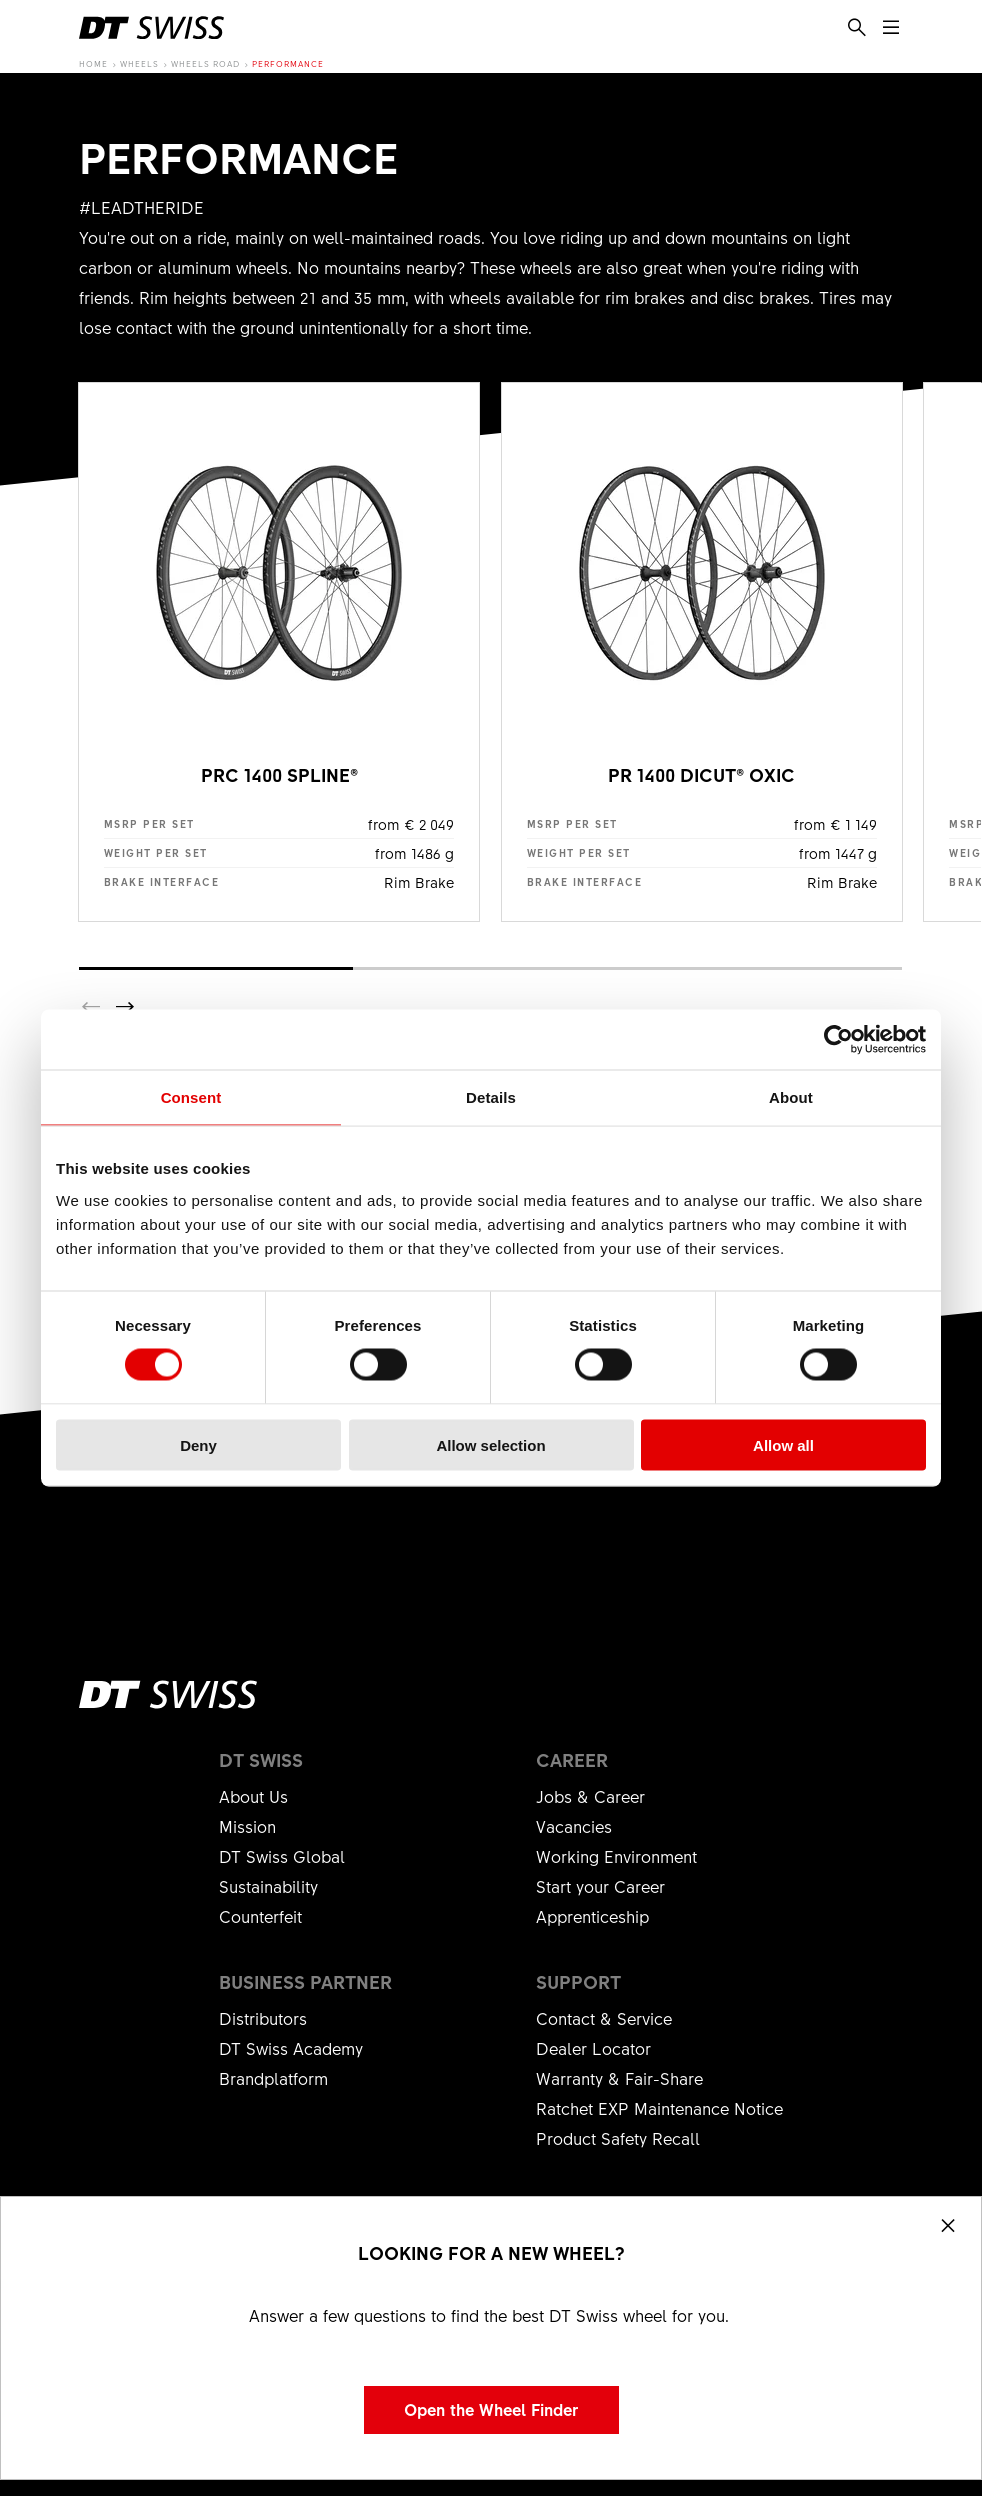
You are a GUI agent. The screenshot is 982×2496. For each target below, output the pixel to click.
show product (279, 652)
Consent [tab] (191, 1097)
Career (572, 1760)
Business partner (305, 1982)
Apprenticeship (592, 1916)
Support (578, 1982)
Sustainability (268, 1886)
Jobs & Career (590, 1796)
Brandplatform (273, 2078)
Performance (288, 63)
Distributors (263, 2018)
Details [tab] (491, 1097)
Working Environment (616, 1856)
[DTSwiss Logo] (151, 28)
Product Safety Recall (618, 2138)
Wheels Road (205, 63)
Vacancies (574, 1826)
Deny (198, 1444)
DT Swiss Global (282, 1856)
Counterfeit (260, 1916)
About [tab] (791, 1097)
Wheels (139, 63)
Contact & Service (604, 2018)
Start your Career (600, 1886)
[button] (125, 1007)
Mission (247, 1826)
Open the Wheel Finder (491, 2409)
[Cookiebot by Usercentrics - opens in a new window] (838, 1040)
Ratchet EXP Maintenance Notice (659, 2108)
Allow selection (490, 1444)
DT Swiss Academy (291, 2048)
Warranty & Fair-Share (619, 2078)
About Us (253, 1796)
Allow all (783, 1444)
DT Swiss (261, 1760)
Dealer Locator (593, 2048)
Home (93, 63)
